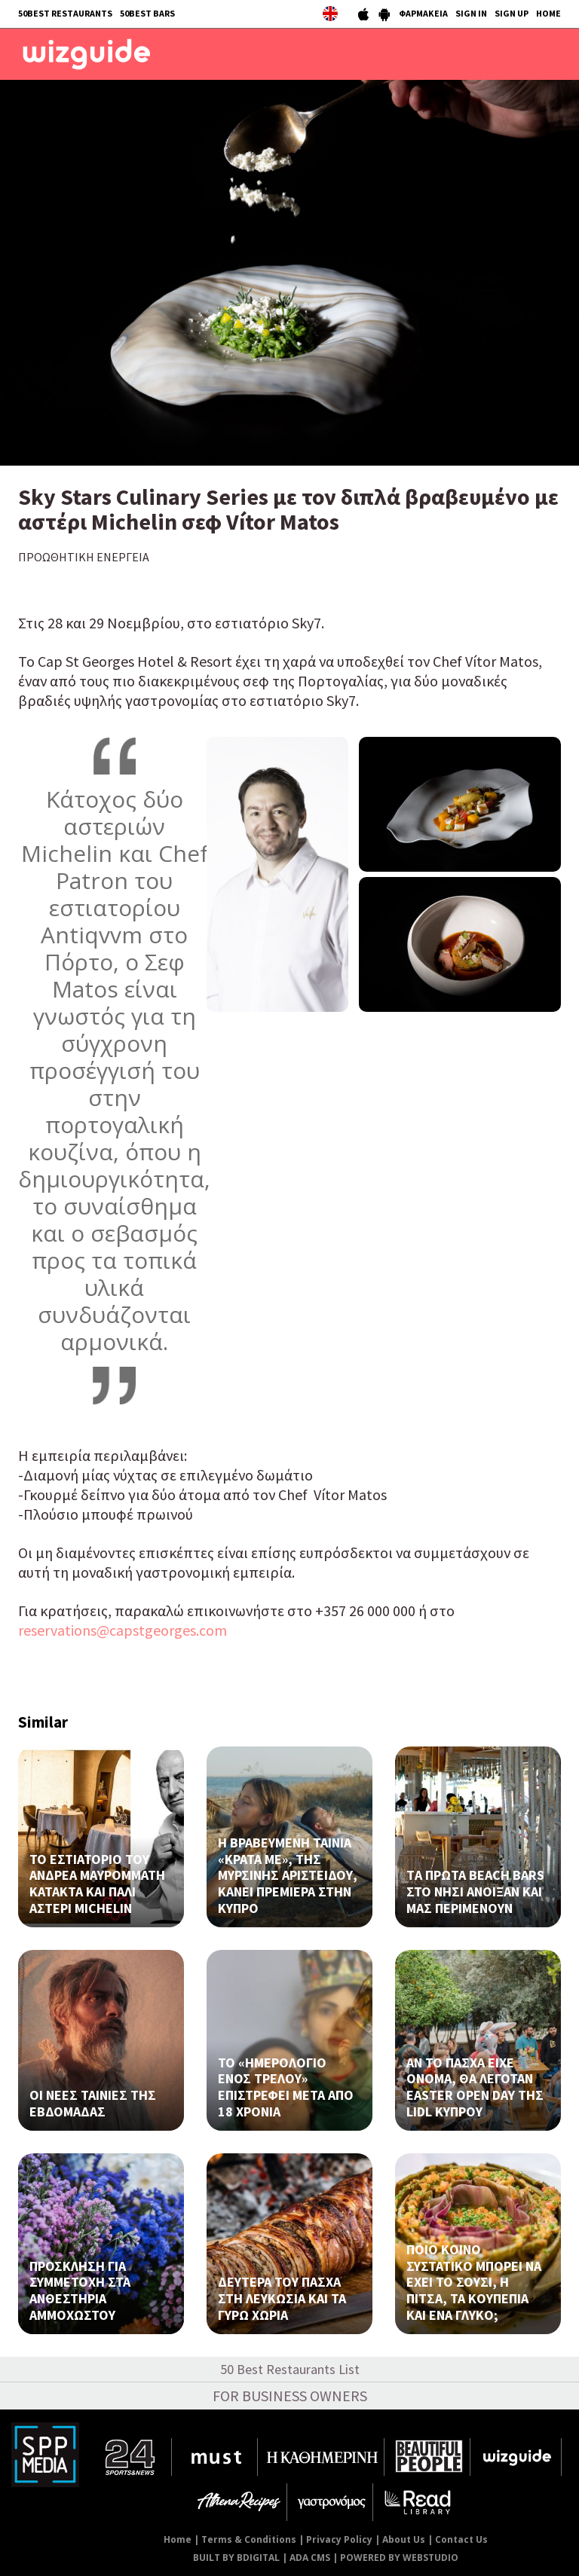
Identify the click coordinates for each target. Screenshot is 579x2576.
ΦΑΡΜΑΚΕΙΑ (423, 13)
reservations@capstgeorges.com (122, 1630)
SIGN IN (471, 13)
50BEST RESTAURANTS (65, 13)
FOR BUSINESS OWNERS (290, 2395)
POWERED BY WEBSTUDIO (399, 2557)
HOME (548, 13)
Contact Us (461, 2539)
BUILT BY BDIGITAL (236, 2557)
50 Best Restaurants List (290, 2369)
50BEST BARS (147, 13)
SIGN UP (511, 13)
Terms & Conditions (248, 2539)
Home (177, 2539)
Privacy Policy (339, 2539)
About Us (403, 2539)
